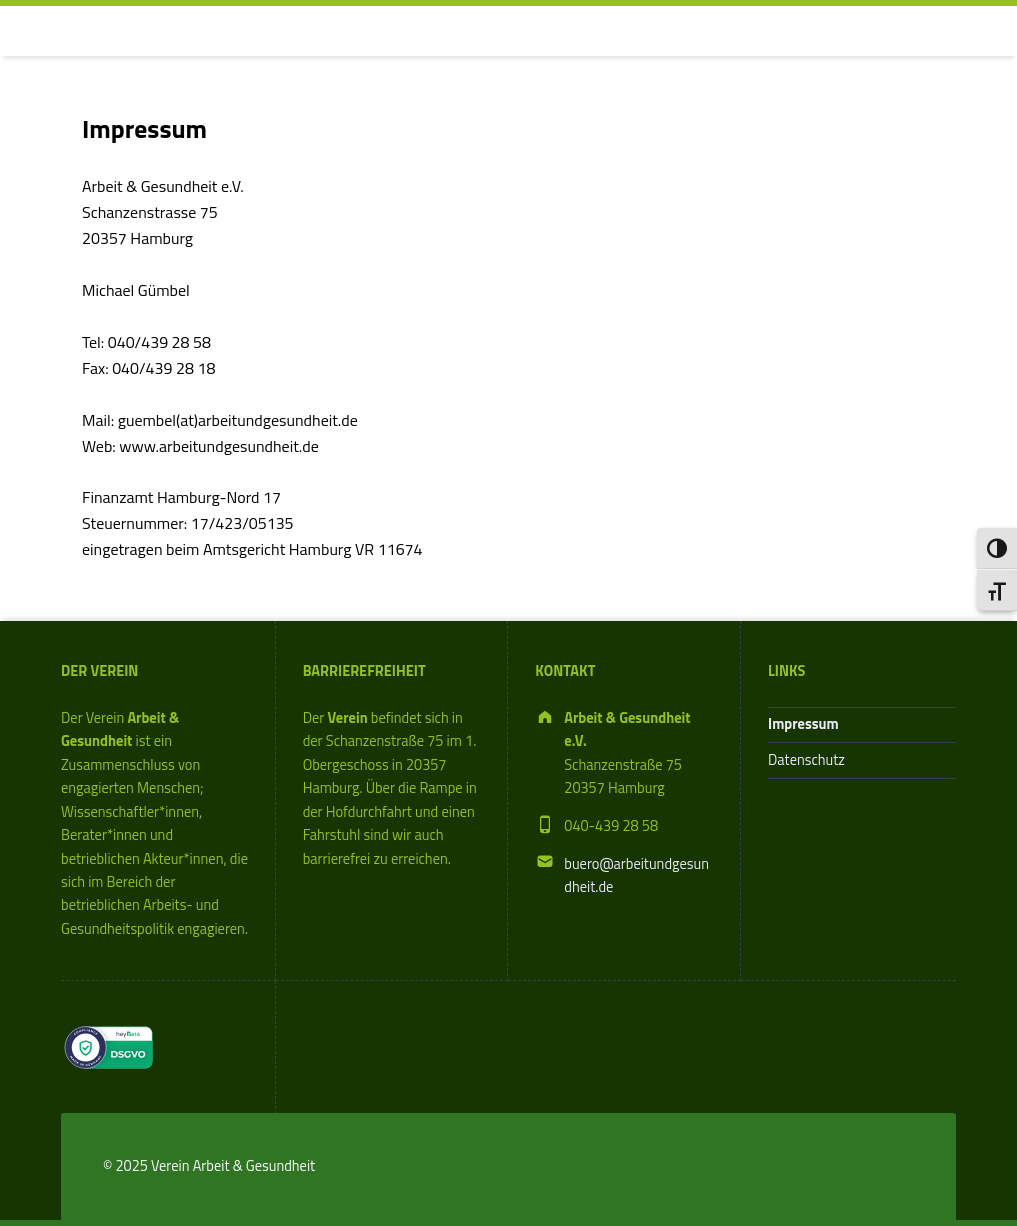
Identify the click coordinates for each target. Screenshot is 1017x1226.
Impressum (803, 724)
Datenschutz (806, 760)
